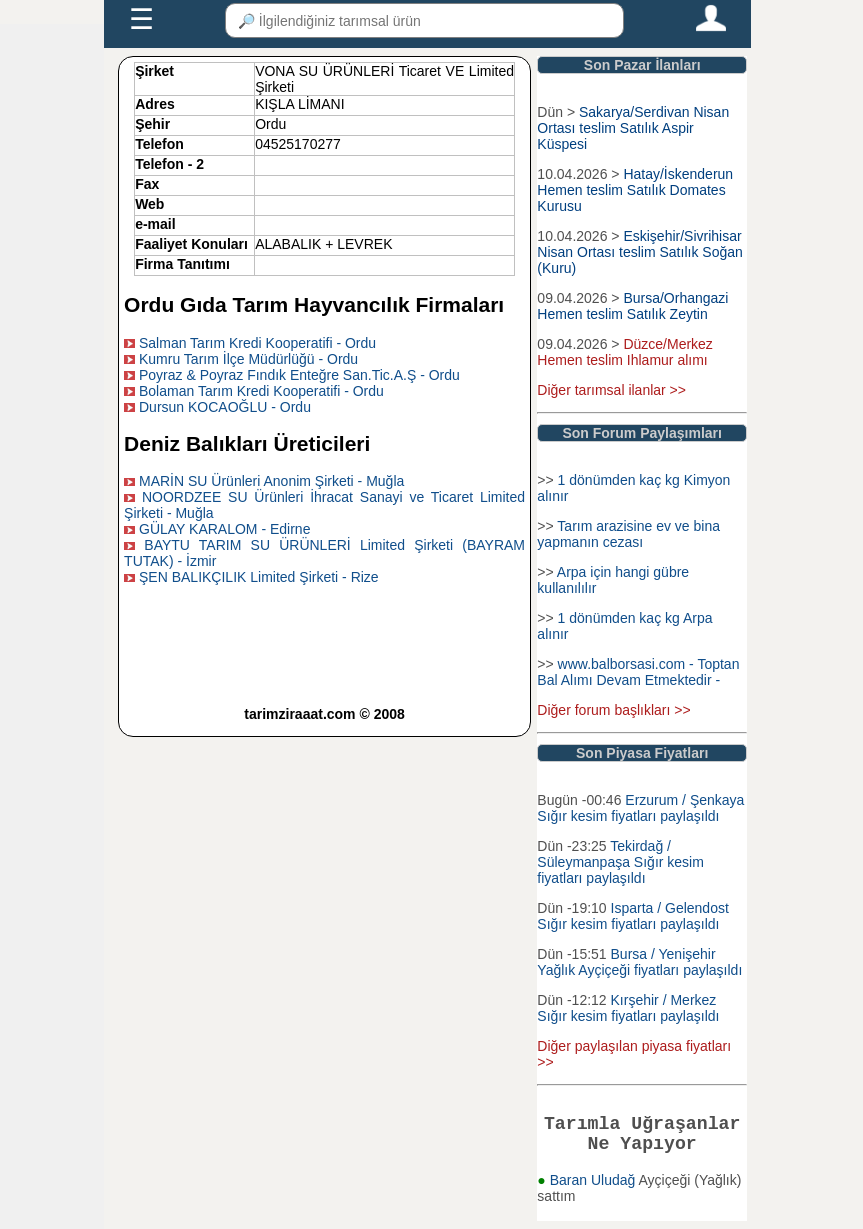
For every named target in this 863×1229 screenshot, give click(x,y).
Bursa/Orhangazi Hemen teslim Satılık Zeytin (632, 306)
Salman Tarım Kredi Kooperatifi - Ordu (257, 343)
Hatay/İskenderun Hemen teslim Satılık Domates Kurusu (635, 190)
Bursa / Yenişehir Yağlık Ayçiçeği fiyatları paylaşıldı (639, 962)
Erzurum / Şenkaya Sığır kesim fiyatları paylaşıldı (640, 808)
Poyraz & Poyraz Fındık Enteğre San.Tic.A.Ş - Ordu (299, 375)
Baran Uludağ (594, 1188)
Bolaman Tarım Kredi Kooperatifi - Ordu (261, 391)
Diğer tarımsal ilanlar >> (611, 390)
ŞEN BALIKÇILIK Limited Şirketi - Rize (259, 577)
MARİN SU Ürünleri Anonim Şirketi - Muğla (271, 481)
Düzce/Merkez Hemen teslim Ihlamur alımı (625, 352)
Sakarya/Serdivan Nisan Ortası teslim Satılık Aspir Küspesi (633, 128)
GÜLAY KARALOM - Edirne (224, 529)
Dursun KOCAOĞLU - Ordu (225, 407)
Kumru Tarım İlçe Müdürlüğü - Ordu (248, 359)
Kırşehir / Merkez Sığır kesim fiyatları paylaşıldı (628, 1008)
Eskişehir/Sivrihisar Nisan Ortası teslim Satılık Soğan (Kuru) (639, 252)
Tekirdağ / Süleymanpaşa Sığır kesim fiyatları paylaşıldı (620, 862)
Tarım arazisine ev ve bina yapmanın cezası (628, 534)
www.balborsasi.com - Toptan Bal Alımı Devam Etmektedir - (638, 672)
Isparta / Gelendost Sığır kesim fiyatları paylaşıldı (632, 916)
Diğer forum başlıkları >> (613, 710)
